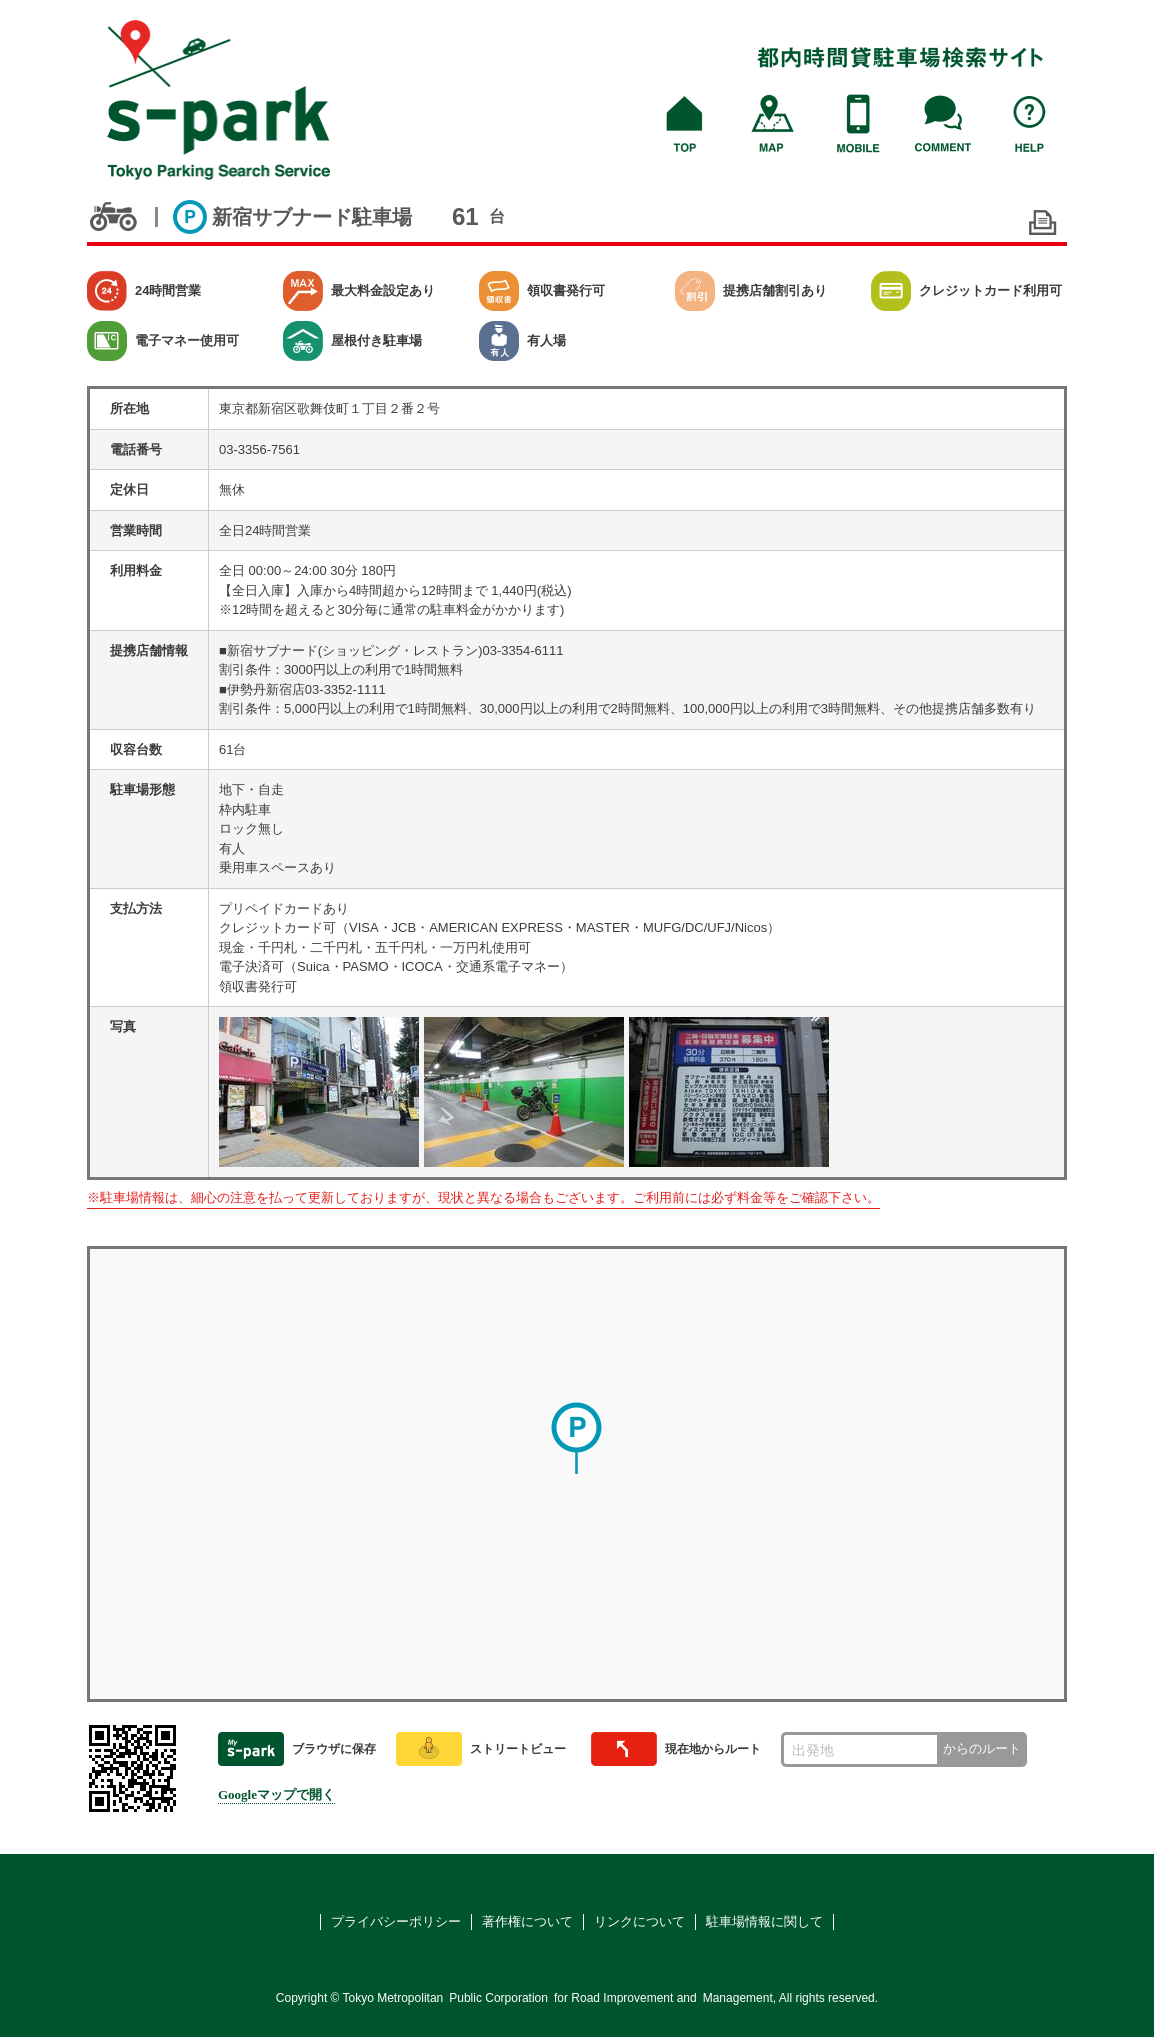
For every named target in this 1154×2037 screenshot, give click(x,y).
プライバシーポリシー (396, 1921)
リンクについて (639, 1921)
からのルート (982, 1748)
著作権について (527, 1921)
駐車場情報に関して (764, 1921)
